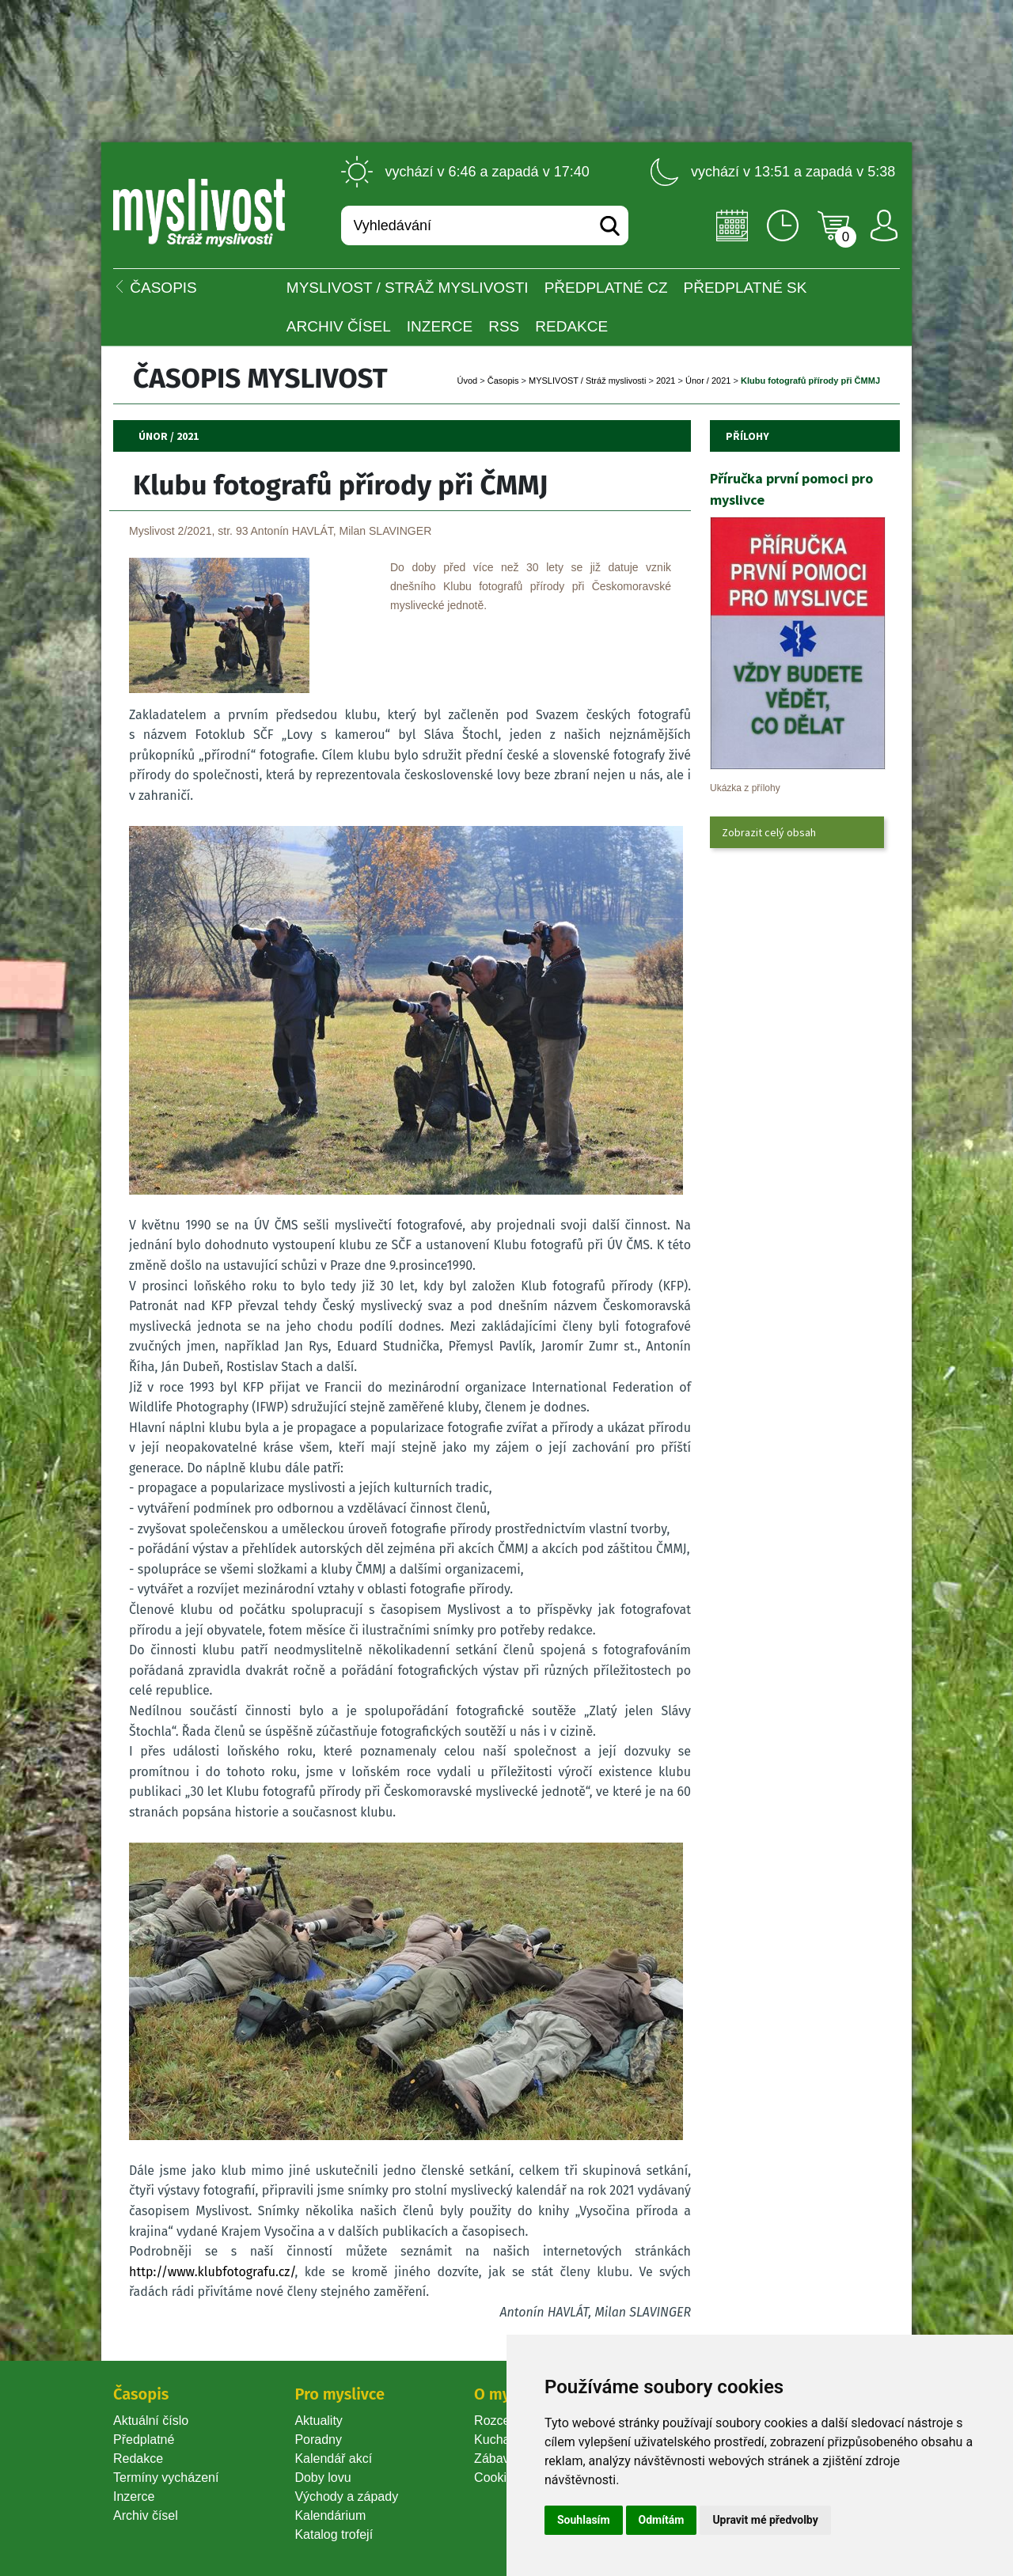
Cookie (497, 2477)
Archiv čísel (338, 326)
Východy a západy (346, 2496)
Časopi (503, 380)
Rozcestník (505, 2420)
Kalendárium (330, 2515)
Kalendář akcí (333, 2458)
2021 (665, 380)
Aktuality (318, 2420)
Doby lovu (322, 2477)
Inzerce (133, 2496)
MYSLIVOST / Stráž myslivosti (407, 287)
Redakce (571, 326)
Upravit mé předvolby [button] (765, 2519)
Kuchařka (501, 2439)
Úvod (467, 380)
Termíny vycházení (165, 2477)
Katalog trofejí (333, 2534)
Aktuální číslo (150, 2420)
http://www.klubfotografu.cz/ (211, 2271)
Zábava (495, 2458)
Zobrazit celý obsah (769, 832)
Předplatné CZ (606, 287)
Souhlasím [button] (583, 2519)
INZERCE (439, 326)
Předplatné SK (745, 287)
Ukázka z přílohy (745, 788)
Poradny (318, 2439)
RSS (503, 326)
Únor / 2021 (707, 380)
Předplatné (143, 2439)
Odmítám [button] (662, 2519)
